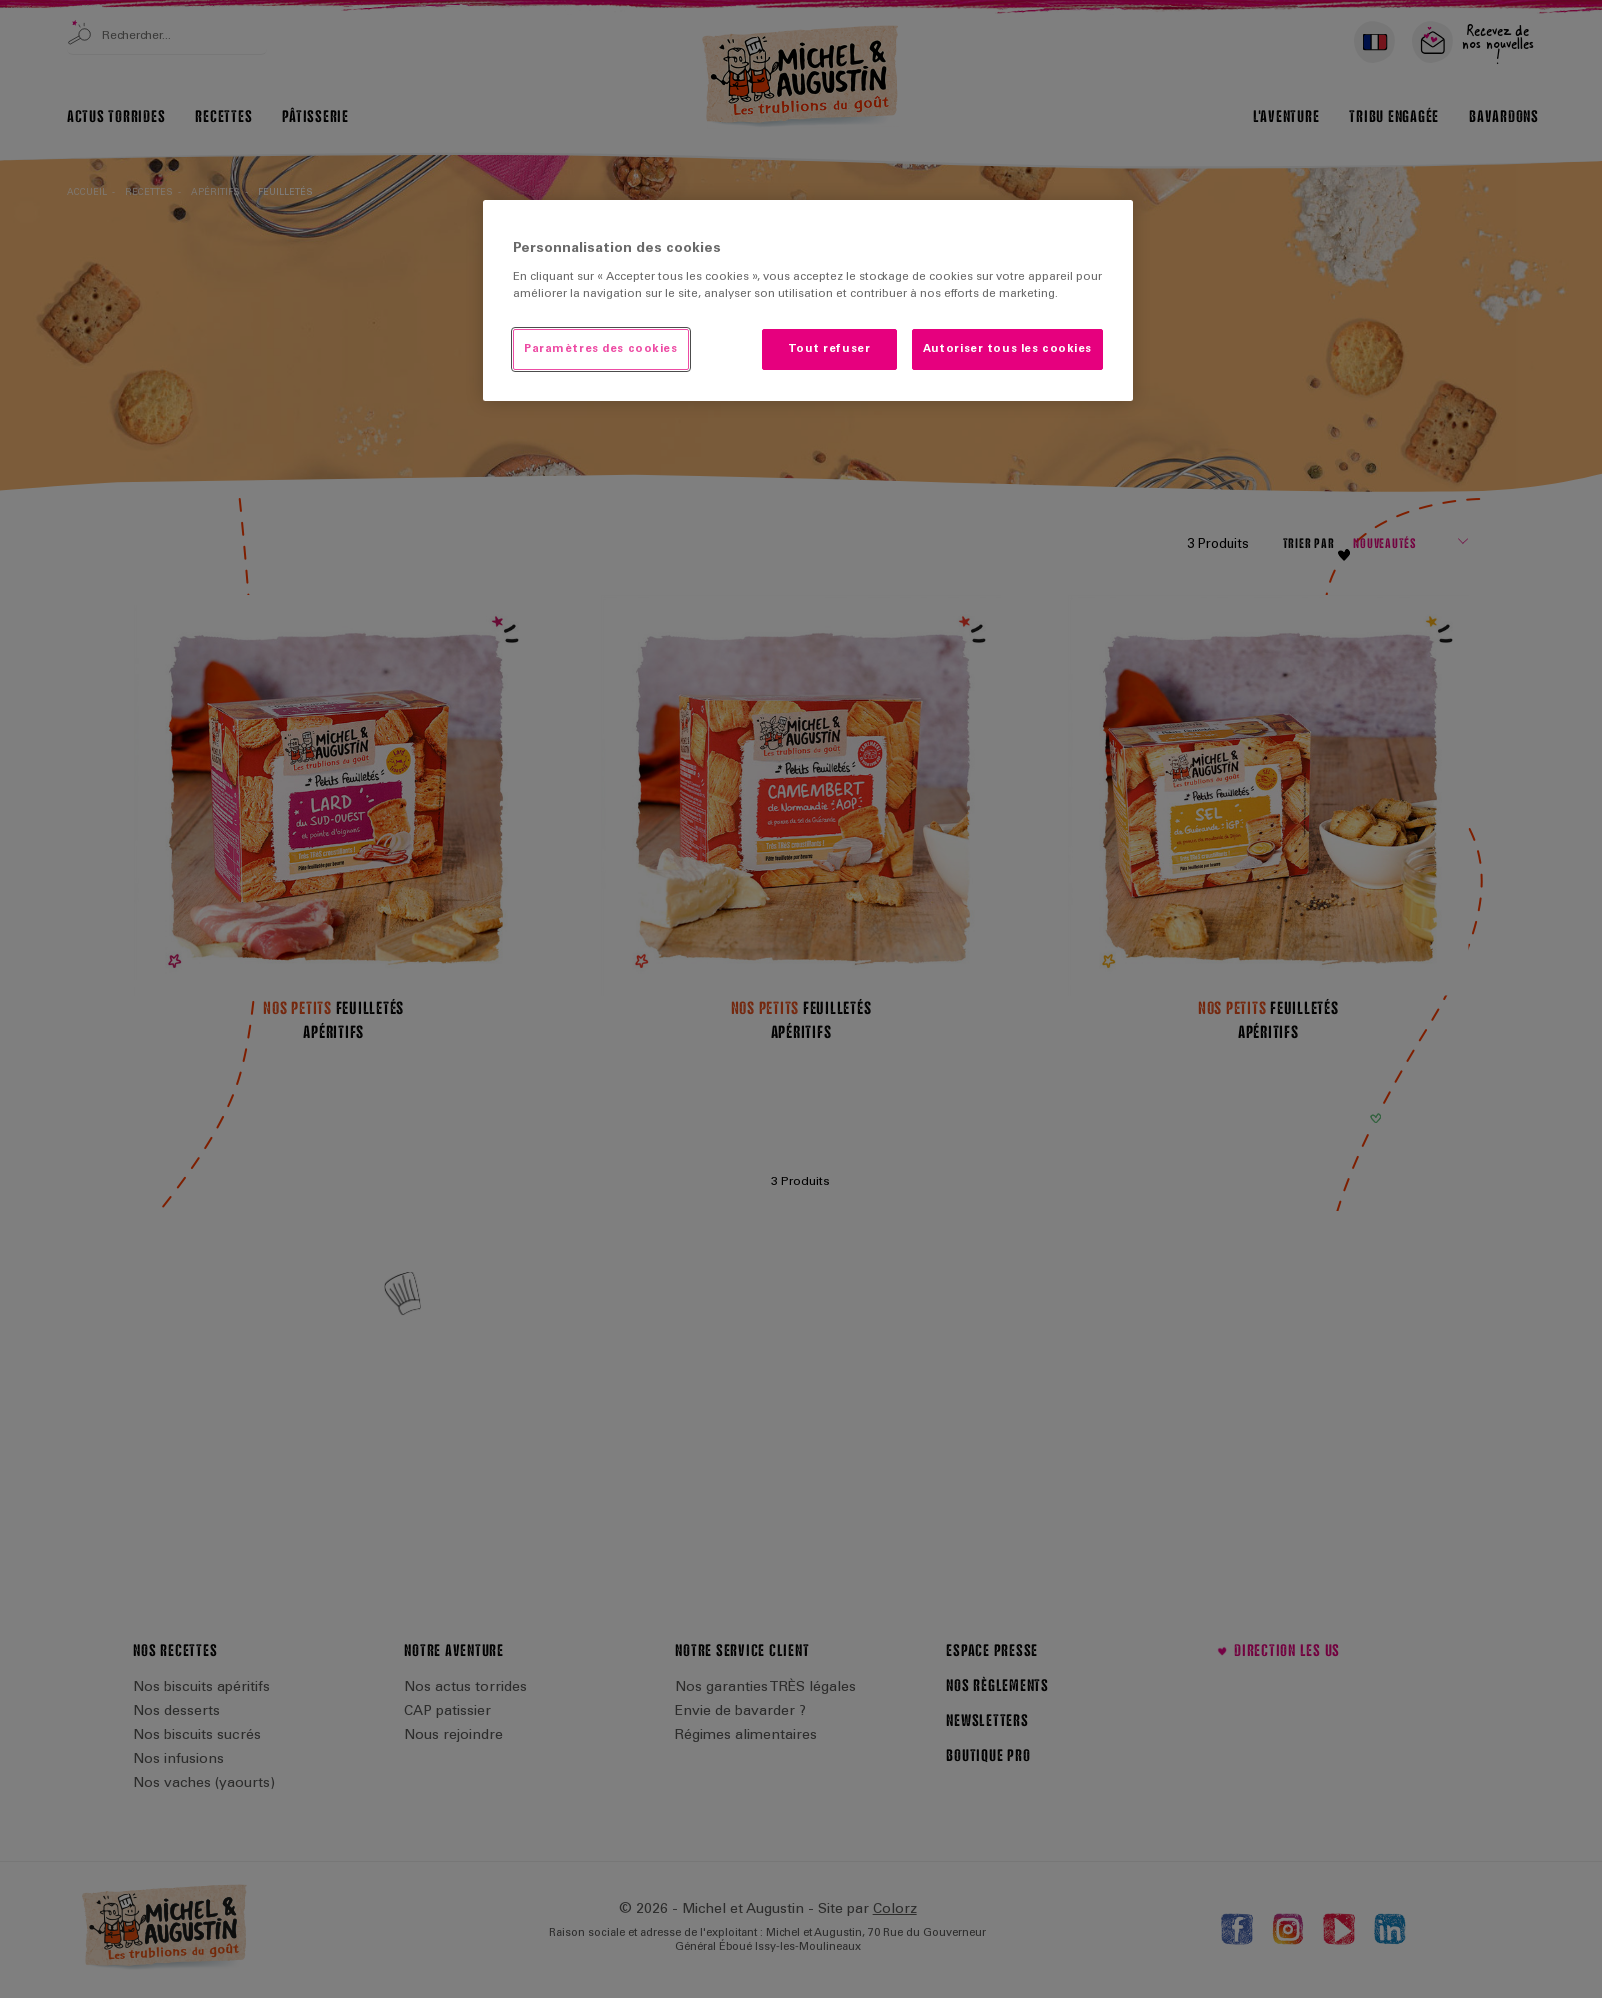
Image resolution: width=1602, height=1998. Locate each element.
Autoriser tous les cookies (1007, 349)
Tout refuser (829, 349)
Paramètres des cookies (601, 349)
